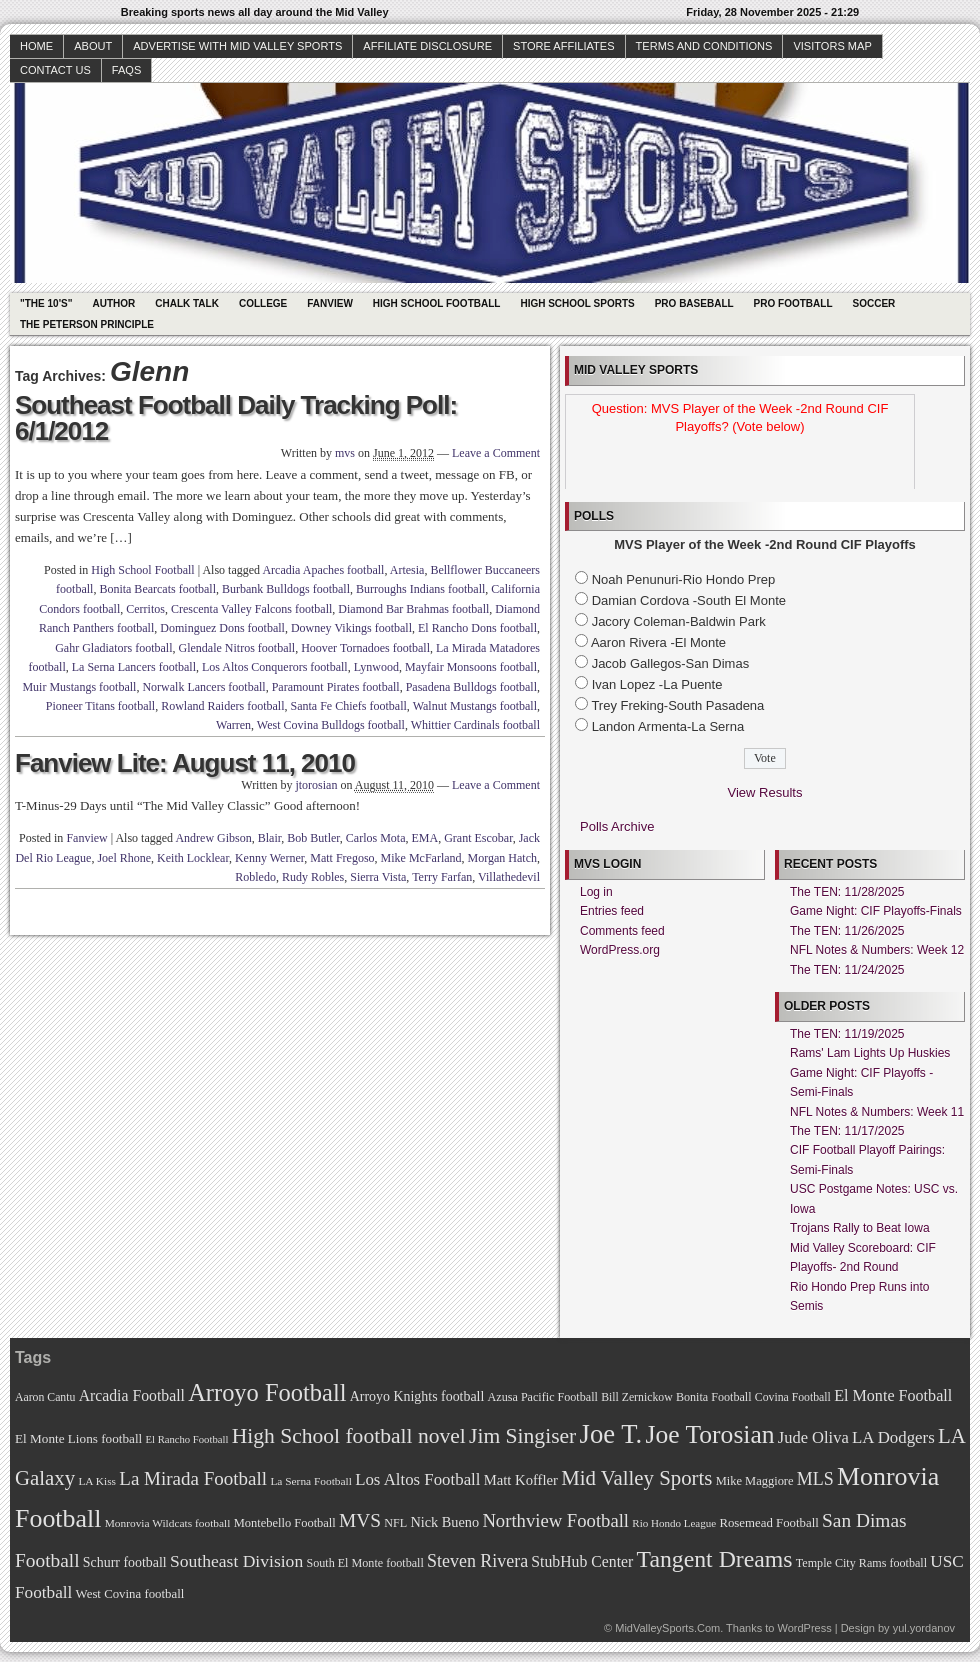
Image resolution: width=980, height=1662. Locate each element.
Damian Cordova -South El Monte (689, 600)
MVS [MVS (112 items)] (360, 1520)
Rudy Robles (313, 877)
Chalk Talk (187, 303)
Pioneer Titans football (100, 706)
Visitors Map (832, 46)
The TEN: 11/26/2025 (847, 931)
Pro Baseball (694, 303)
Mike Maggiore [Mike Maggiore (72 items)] (755, 1481)
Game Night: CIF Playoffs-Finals (876, 911)
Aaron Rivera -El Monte (658, 642)
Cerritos (145, 609)
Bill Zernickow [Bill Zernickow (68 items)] (636, 1397)
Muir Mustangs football (79, 687)
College (263, 303)
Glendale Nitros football (236, 648)
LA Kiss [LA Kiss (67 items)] (97, 1481)
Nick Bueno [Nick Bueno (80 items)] (444, 1522)
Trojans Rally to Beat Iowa (860, 1228)
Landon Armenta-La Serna (668, 726)
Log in (596, 892)
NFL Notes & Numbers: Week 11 (877, 1112)
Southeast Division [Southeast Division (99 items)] (236, 1561)
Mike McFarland (421, 858)
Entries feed (612, 911)
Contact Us (55, 70)
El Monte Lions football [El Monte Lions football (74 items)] (78, 1438)
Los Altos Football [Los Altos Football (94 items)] (417, 1479)
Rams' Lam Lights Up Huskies (870, 1053)
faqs (126, 70)
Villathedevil (509, 877)
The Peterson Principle (87, 324)
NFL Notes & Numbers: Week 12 (877, 950)
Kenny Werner (269, 858)
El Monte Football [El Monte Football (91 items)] (893, 1395)
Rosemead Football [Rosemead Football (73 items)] (768, 1523)
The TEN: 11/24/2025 (847, 970)
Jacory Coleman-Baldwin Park (679, 621)
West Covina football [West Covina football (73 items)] (130, 1594)
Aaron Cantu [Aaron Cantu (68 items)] (45, 1397)
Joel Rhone (124, 858)
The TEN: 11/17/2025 (847, 1131)
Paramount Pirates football (336, 687)
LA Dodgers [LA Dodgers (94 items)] (893, 1437)
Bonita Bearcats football (157, 589)
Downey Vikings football (351, 628)
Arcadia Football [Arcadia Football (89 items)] (132, 1395)
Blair (270, 838)
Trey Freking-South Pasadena (677, 705)
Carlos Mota (376, 838)
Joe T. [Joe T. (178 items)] (611, 1434)
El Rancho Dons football (477, 628)
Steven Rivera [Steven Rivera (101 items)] (477, 1561)
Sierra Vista (378, 877)
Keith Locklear (193, 858)
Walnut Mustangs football (475, 706)
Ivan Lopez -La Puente (657, 684)
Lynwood (376, 667)
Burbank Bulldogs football (286, 589)
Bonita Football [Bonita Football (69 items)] (714, 1397)
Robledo (255, 877)
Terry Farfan (442, 877)
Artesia (407, 570)
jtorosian (316, 785)
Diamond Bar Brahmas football (413, 609)
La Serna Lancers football (134, 667)
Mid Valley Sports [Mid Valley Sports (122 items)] (636, 1478)
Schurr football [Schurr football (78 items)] (125, 1562)
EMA (425, 838)
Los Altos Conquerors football (275, 667)
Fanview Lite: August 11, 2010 (185, 763)
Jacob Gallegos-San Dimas (671, 663)
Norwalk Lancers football (203, 687)
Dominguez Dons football (222, 628)
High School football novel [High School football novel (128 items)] (349, 1436)
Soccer (874, 303)
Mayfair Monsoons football (471, 667)
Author (113, 303)
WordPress (804, 1628)
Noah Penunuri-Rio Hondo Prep (684, 579)
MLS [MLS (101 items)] (815, 1479)
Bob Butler (313, 838)
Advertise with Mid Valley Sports (237, 46)
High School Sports (577, 303)
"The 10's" (46, 303)
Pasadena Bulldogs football (471, 687)
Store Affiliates (564, 46)
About (93, 46)
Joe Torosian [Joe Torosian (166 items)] (709, 1434)
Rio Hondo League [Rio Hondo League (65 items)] (674, 1523)
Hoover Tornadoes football (365, 648)
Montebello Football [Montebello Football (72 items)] (285, 1523)
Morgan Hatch (502, 858)
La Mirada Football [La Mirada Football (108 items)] (193, 1478)
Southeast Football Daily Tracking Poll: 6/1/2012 (236, 418)
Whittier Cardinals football (475, 725)
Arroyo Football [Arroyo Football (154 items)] (267, 1392)
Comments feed (622, 931)
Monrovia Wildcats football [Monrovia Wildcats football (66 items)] (168, 1523)
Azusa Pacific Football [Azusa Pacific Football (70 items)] (543, 1397)
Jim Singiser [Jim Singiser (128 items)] (522, 1436)
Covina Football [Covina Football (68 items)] (793, 1397)
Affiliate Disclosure (427, 46)
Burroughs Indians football (420, 589)
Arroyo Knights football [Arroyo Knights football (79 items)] (417, 1396)
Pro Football (793, 303)
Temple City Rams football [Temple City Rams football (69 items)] (861, 1563)
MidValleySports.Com (667, 1628)
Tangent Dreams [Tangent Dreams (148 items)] (715, 1559)
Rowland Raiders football (222, 706)
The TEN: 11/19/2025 (847, 1034)
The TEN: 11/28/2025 (847, 892)
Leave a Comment (496, 453)
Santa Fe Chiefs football (349, 706)
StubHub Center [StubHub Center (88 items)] (582, 1561)
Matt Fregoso (342, 858)
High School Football (437, 303)
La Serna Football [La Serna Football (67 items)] (311, 1481)
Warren (233, 725)
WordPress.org (620, 950)
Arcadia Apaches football (323, 570)
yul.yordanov (924, 1628)
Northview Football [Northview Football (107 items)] (555, 1520)
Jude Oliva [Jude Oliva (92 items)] (813, 1437)
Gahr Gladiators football (113, 648)
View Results (765, 792)
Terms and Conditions (704, 46)
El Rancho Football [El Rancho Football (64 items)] (187, 1439)
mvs (345, 453)
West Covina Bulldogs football (331, 725)
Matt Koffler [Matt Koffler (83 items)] (521, 1480)
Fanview (330, 303)
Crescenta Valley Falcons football (251, 609)
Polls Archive (617, 826)
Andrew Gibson (213, 838)
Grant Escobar (478, 838)
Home (36, 46)
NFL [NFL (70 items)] (395, 1523)
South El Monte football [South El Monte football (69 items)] (364, 1563)
